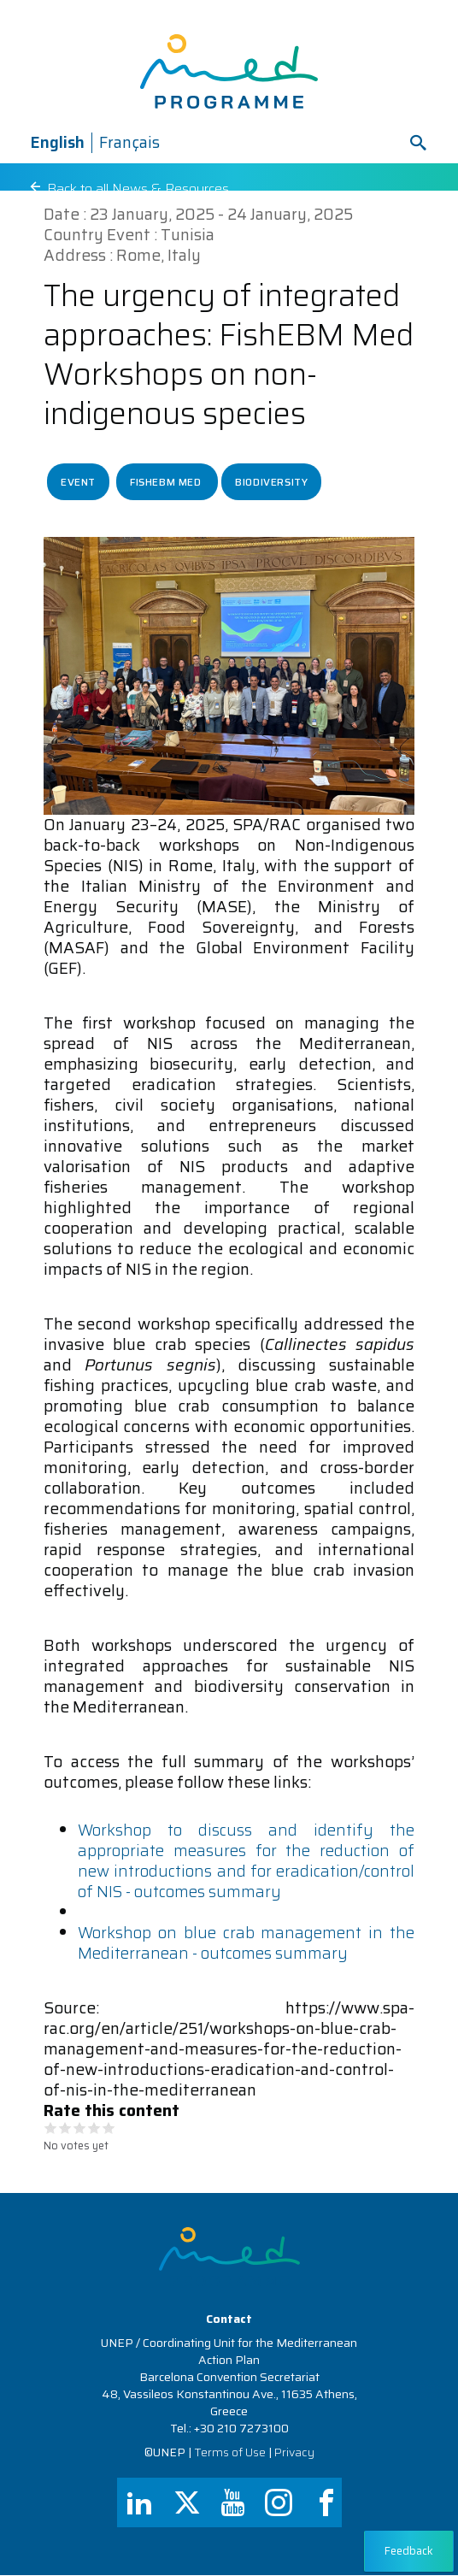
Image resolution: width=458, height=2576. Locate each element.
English (57, 142)
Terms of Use (230, 2452)
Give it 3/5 (80, 2127)
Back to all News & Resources (139, 188)
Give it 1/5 (51, 2127)
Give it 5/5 (109, 2127)
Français (129, 142)
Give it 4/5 (94, 2127)
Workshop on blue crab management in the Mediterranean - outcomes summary (246, 1943)
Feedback (409, 2551)
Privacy (294, 2452)
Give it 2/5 (65, 2127)
